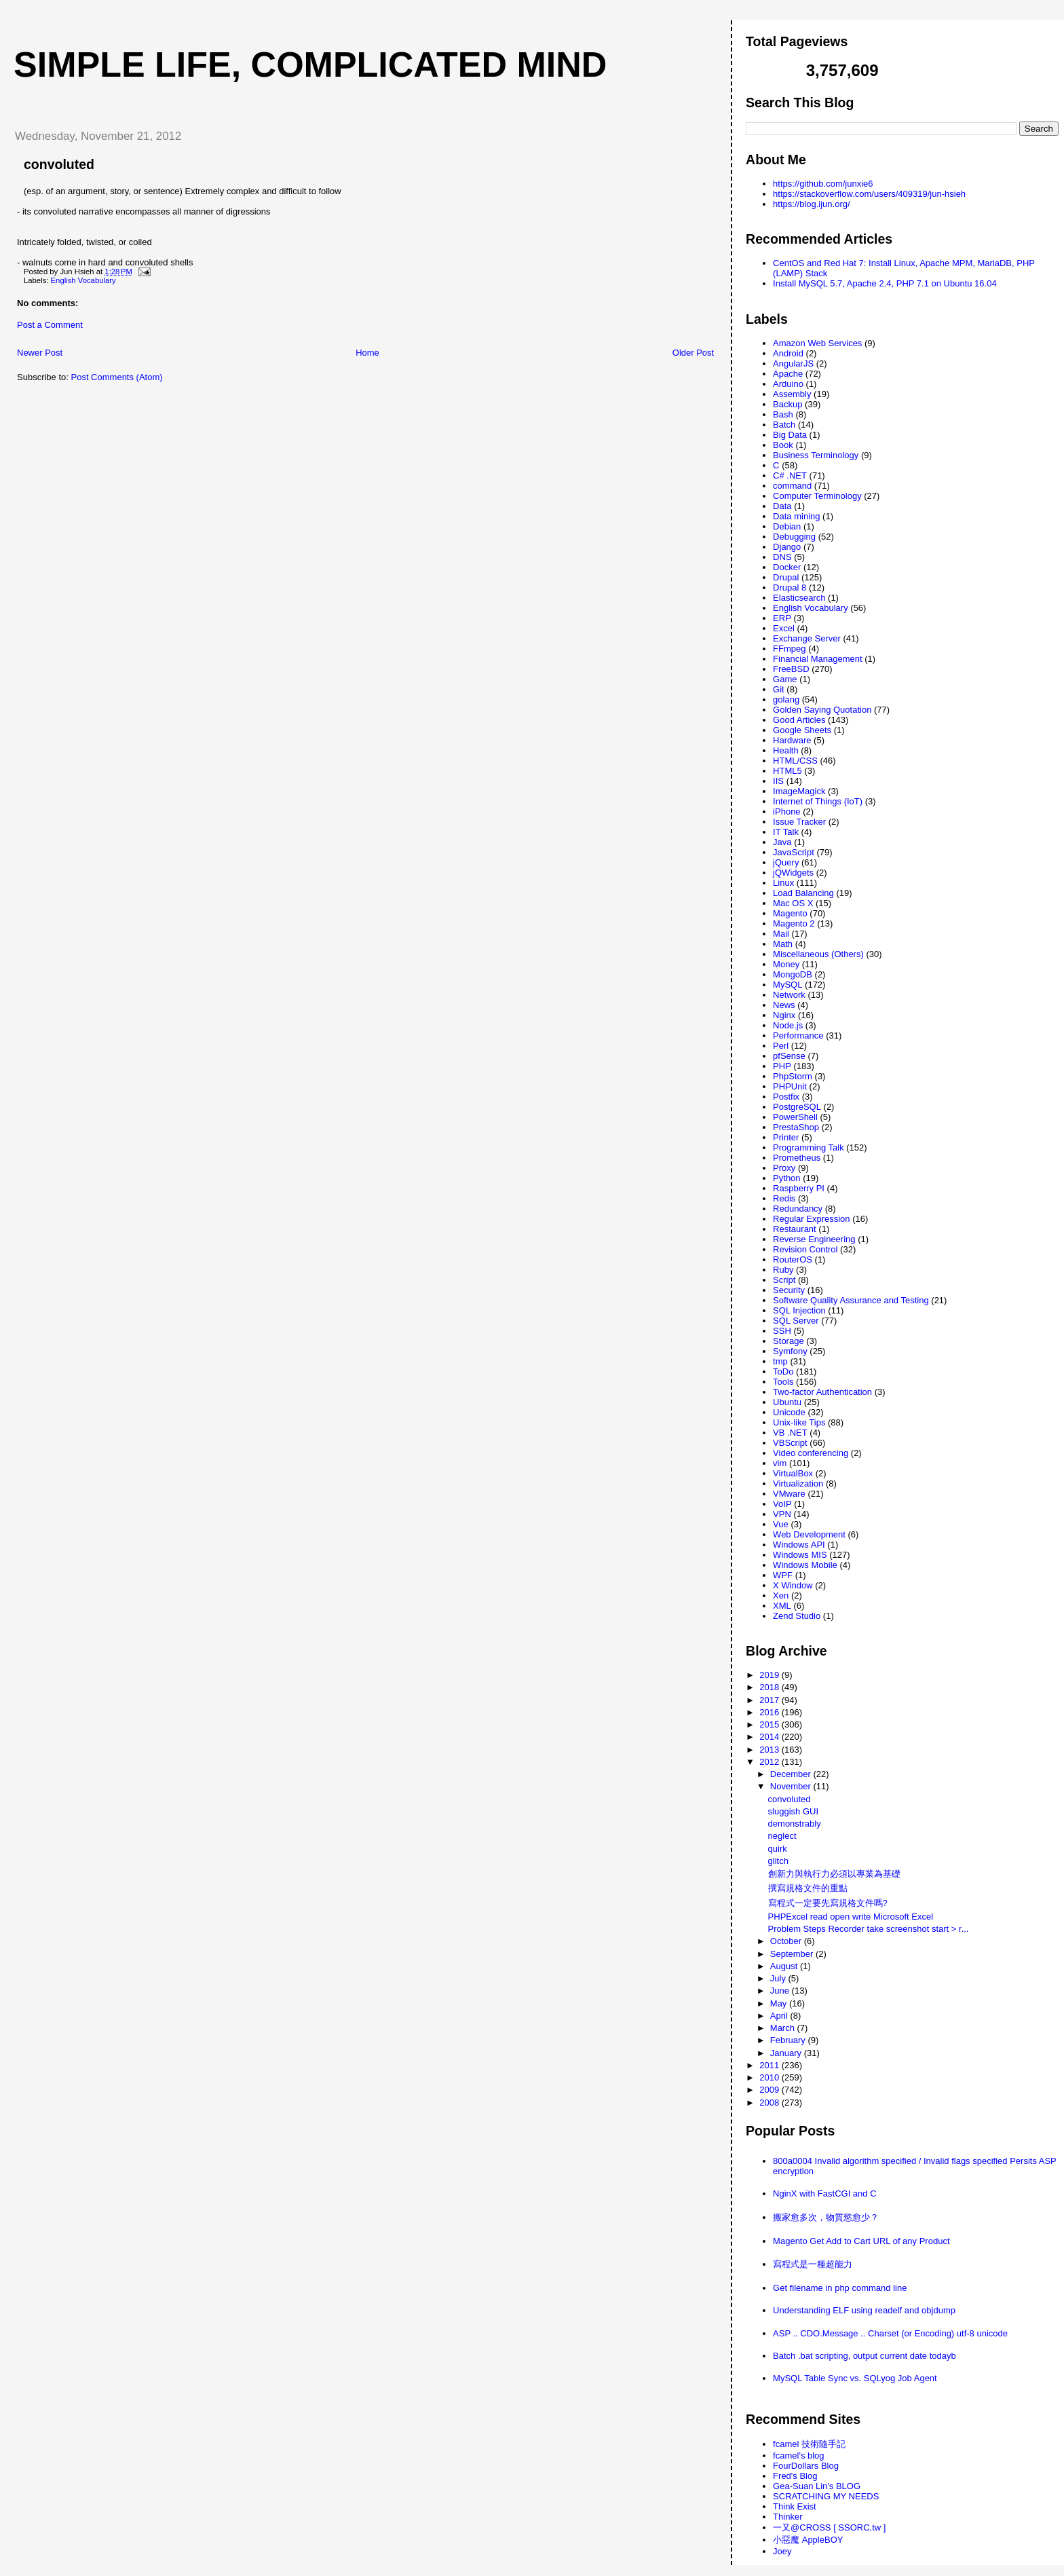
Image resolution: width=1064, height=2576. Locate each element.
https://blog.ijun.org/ (811, 204)
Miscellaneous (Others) (818, 954)
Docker (787, 567)
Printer (786, 1137)
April (780, 2016)
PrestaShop (796, 1127)
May (779, 2003)
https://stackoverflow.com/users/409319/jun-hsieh (869, 194)
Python (786, 1178)
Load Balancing (803, 893)
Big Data (790, 435)
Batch (784, 424)
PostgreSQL (797, 1107)
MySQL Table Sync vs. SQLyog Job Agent (855, 2378)
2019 (770, 1675)
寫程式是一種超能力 (812, 2264)
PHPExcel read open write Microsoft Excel (850, 1916)
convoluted (59, 164)
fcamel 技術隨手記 (809, 2444)
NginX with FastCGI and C (824, 2193)
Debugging (794, 536)
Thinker (787, 2517)
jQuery (786, 862)
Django (787, 547)
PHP (782, 1066)
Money (786, 964)
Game (785, 679)
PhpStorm (792, 1076)
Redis (784, 1198)
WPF (783, 1575)
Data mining (796, 516)
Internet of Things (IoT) (817, 801)
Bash (783, 414)
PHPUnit (790, 1086)
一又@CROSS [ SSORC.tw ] (829, 2527)
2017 (770, 1700)
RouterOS (792, 1259)
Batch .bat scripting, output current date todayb (864, 2356)
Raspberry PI (798, 1188)
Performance (798, 1035)
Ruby (783, 1270)
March (783, 2028)
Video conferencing (810, 1453)
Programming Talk (808, 1147)
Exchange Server (807, 638)
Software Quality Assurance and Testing (851, 1300)
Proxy (784, 1168)
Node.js (788, 1025)
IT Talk (786, 832)
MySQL (787, 984)
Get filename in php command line (840, 2288)
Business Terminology (815, 455)
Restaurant (794, 1229)
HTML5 (787, 771)
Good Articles (799, 720)
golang (786, 699)
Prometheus (796, 1158)
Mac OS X (793, 903)
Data (782, 506)
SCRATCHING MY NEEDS (826, 2496)
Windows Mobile (805, 1565)
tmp (780, 1361)
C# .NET (790, 475)
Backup (787, 404)
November (792, 1786)
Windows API (799, 1544)
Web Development (809, 1534)
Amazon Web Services (817, 343)
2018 (770, 1687)
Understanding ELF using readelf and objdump (864, 2310)
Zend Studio (796, 1616)
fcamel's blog (798, 2455)
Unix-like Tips (799, 1422)
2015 (770, 1724)
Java (782, 842)
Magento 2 (793, 923)
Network (789, 995)
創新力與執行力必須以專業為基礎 (834, 1874)
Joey (782, 2551)
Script (784, 1280)
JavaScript (793, 852)
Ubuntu (787, 1402)
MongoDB (792, 974)
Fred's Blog (795, 2476)
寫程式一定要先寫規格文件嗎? (828, 1903)
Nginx (784, 1015)
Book (783, 445)
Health (786, 750)
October (787, 1941)
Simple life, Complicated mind (310, 64)
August (785, 1966)
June (781, 1990)
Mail (781, 934)
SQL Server (795, 1320)
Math (783, 944)
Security (789, 1290)
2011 (770, 2065)
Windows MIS (799, 1555)
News (784, 1005)
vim (779, 1463)
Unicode (789, 1412)
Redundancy (797, 1208)
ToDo (783, 1371)
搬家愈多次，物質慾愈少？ (826, 2217)
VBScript (790, 1443)
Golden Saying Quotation (822, 710)
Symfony (790, 1351)
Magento (790, 913)
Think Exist (794, 2506)
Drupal (786, 577)
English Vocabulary (83, 280)
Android (788, 353)
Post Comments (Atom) (117, 377)
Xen (780, 1595)
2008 (770, 2102)
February (789, 2040)
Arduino (788, 384)
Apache (788, 374)
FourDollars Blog (806, 2466)
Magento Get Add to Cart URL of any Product (861, 2241)
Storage (788, 1341)
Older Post (693, 353)
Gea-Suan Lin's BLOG (816, 2486)
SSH (782, 1331)
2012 (770, 1762)
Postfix (786, 1096)
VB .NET (790, 1432)
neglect (782, 1836)
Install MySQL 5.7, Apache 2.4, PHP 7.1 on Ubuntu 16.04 (885, 283)
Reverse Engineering (814, 1239)
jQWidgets (793, 872)
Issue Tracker (799, 822)
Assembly (792, 394)
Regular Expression (811, 1219)
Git (778, 689)
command (792, 486)
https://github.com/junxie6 (823, 184)
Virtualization (798, 1483)
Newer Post (39, 353)
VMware (789, 1494)
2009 (770, 2090)
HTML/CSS (795, 760)
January (787, 2053)
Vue (780, 1524)
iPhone (786, 811)
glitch (778, 1861)
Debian (787, 526)
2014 (770, 1737)
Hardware (792, 740)
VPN (782, 1514)
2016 (770, 1712)
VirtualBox (793, 1473)
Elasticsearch (799, 598)
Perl (780, 1046)
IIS (778, 781)
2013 (770, 1749)
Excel (784, 628)
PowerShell (795, 1117)
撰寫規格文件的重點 (808, 1888)
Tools (783, 1382)
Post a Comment (50, 325)
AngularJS (793, 363)
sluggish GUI (793, 1811)
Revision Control (805, 1249)
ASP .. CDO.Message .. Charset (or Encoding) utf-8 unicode (890, 2333)
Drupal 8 (789, 587)
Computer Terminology (817, 496)
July (779, 1978)
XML (782, 1606)
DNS (782, 557)
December (792, 1774)
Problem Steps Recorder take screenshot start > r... (868, 1929)
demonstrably (794, 1823)
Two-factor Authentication (822, 1392)
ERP (782, 618)
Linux (783, 883)
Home (367, 353)
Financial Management (817, 659)
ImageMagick (799, 791)
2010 (770, 2077)
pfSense (789, 1056)
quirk (777, 1849)
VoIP (782, 1504)
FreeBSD (791, 669)
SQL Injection (799, 1310)
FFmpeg (789, 648)
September (793, 1954)
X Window (793, 1585)
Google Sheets (802, 730)
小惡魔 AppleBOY (808, 2540)
